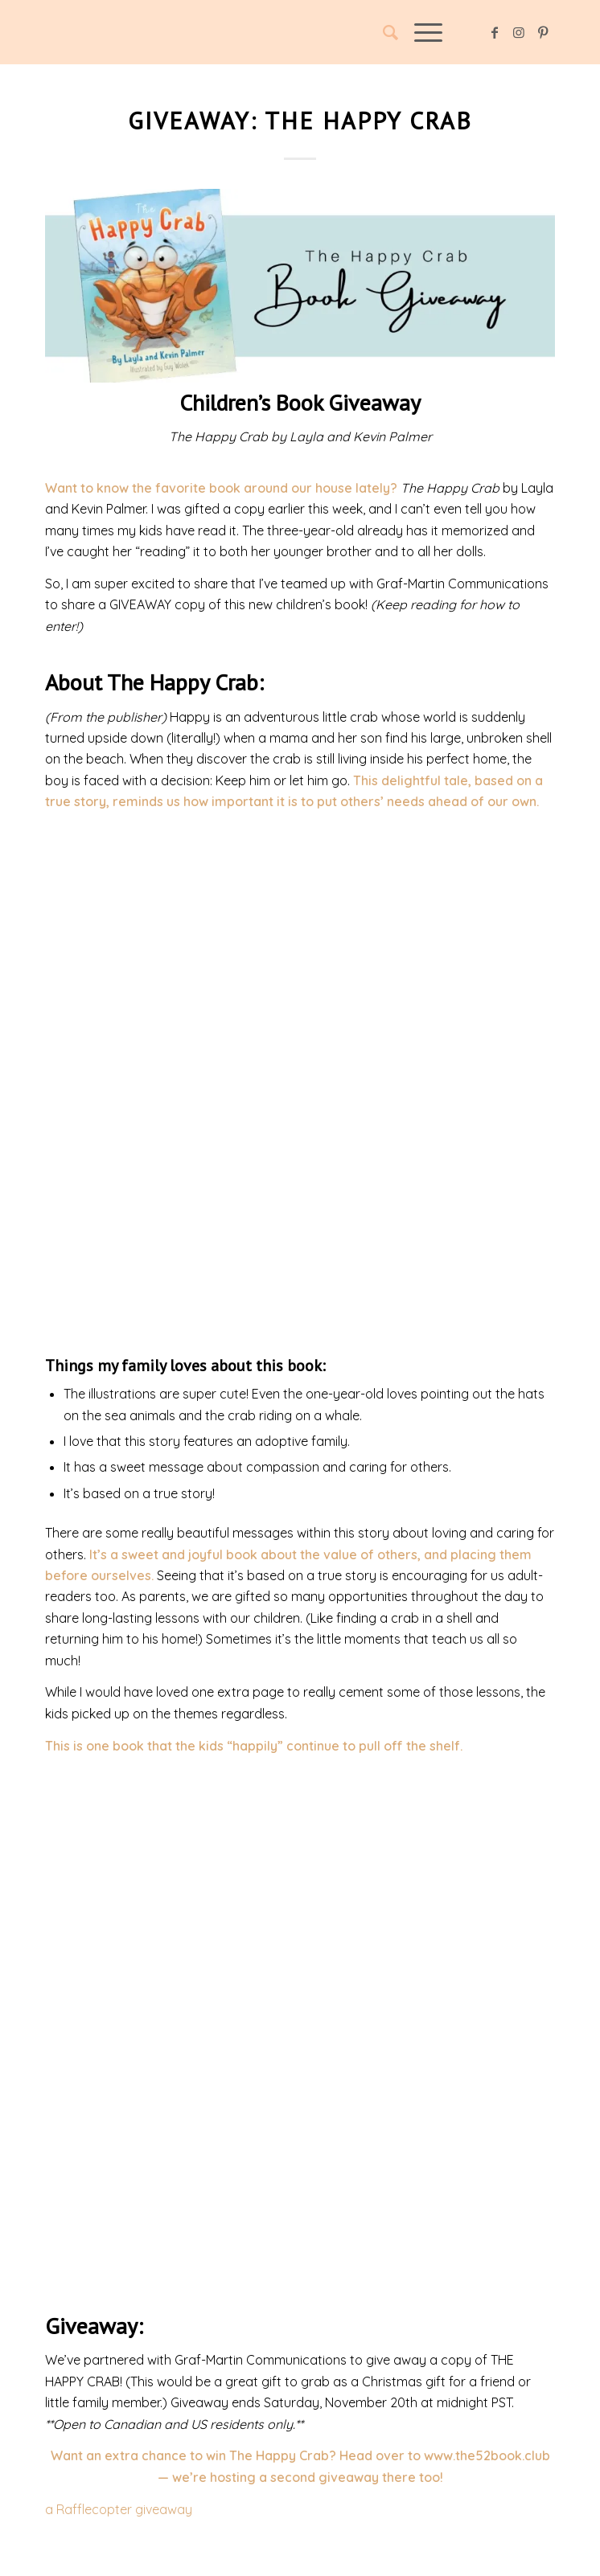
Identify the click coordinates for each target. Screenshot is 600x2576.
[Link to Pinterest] (543, 32)
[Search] (382, 32)
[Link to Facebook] (495, 32)
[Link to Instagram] (519, 32)
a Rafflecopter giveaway (118, 2509)
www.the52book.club (487, 2455)
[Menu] (420, 32)
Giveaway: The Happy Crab (300, 120)
